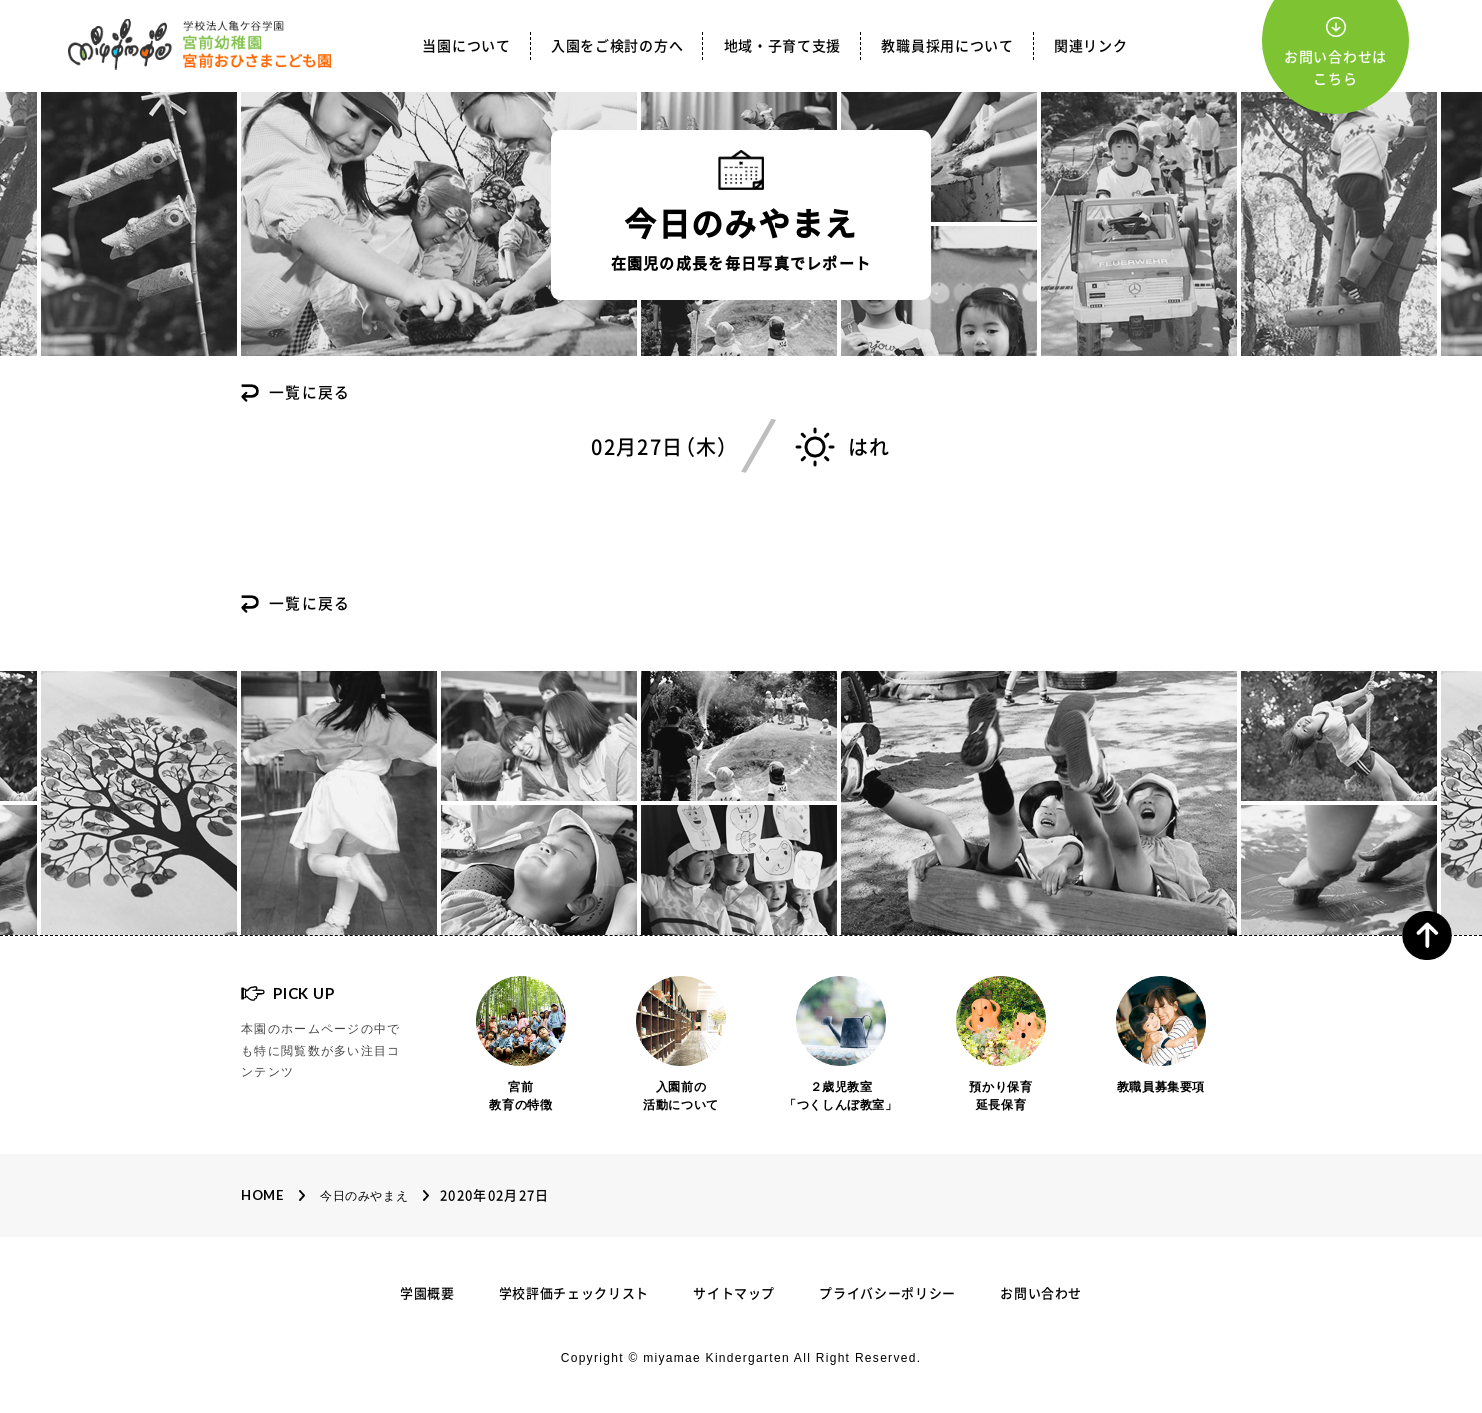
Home (262, 1195)
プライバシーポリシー (887, 1293)
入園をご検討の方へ (617, 46)
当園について (466, 46)
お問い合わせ (1041, 1293)
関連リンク (1091, 46)
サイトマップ (734, 1293)
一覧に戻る (310, 393)
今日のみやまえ (364, 1196)
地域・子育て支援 (783, 46)
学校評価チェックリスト (574, 1293)
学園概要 (427, 1293)
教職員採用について (947, 46)
